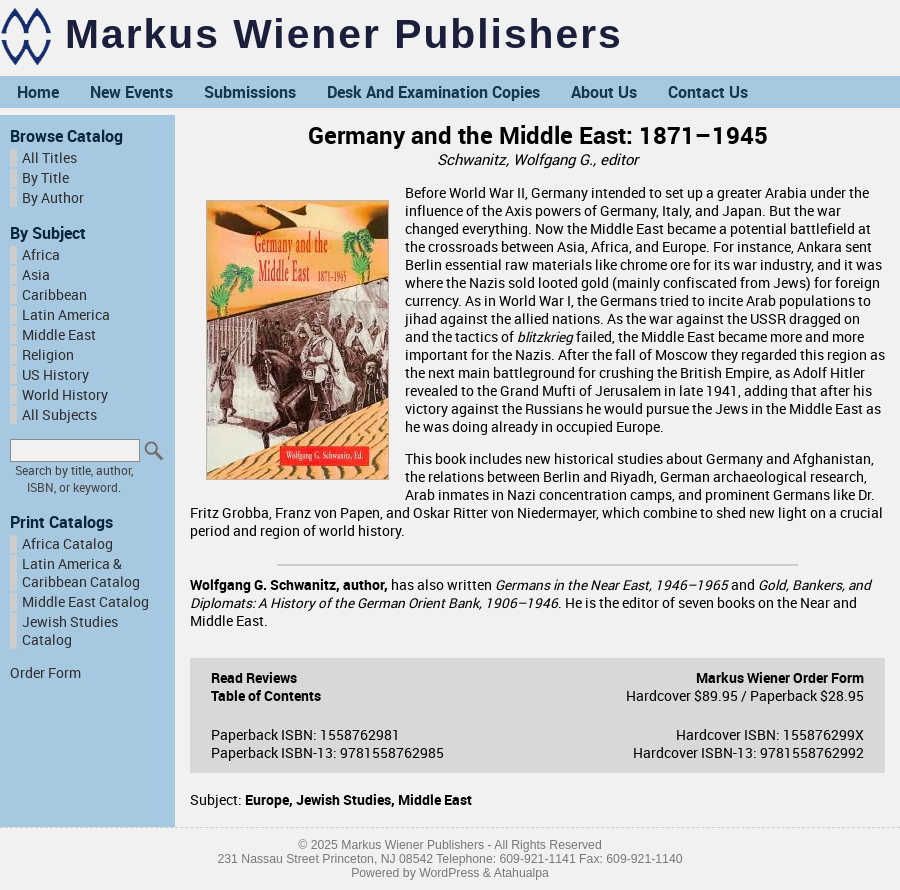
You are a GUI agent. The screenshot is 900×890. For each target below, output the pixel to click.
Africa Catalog (67, 544)
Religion (48, 355)
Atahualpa (521, 873)
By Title (45, 178)
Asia (36, 275)
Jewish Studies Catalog (70, 631)
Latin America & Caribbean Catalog (81, 573)
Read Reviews (254, 678)
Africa (41, 255)
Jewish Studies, (347, 800)
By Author (53, 198)
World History (65, 395)
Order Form (45, 673)
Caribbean (54, 295)
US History (55, 375)
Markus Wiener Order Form (780, 678)
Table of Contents (266, 696)
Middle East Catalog (85, 602)
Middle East (59, 335)
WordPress (449, 873)
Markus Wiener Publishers (344, 34)
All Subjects (59, 415)
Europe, (270, 800)
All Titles (49, 158)
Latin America (66, 315)
